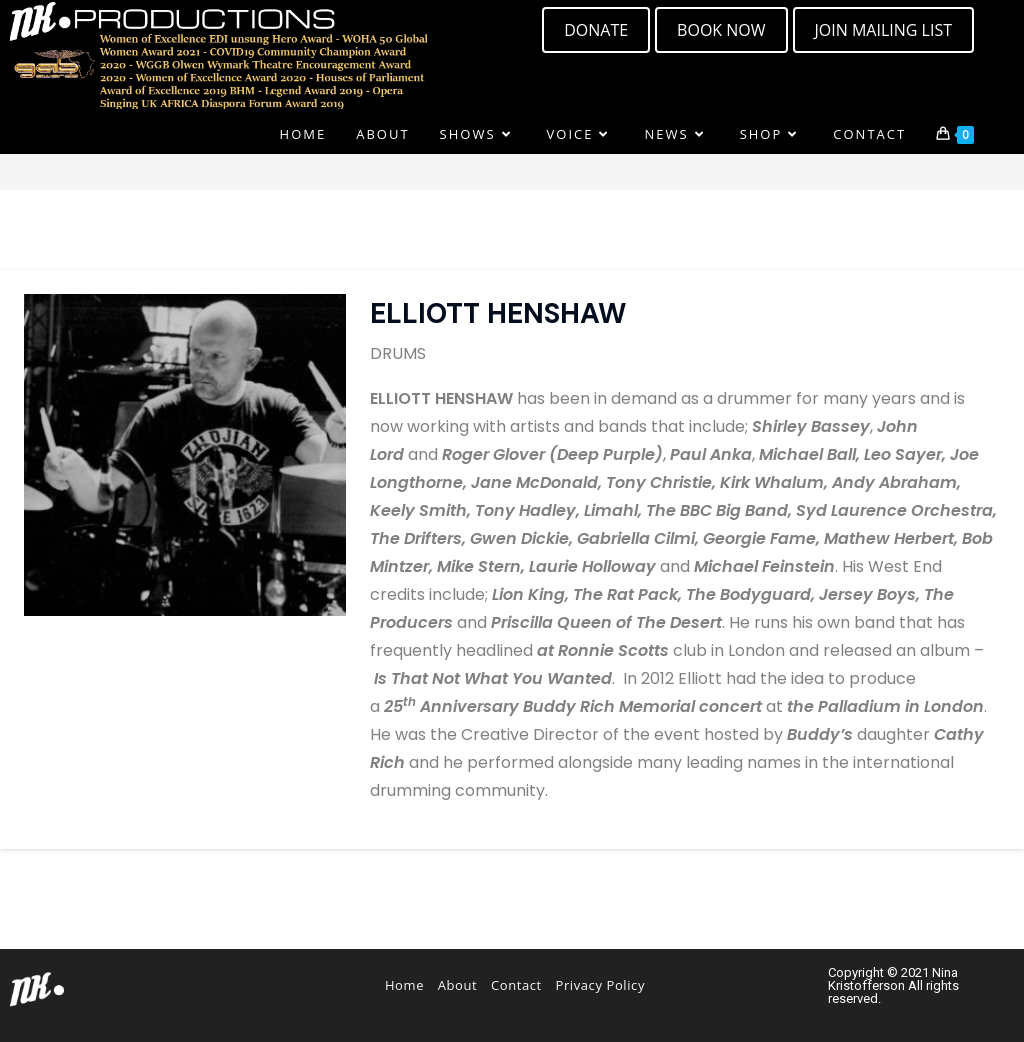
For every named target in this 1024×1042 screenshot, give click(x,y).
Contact (516, 985)
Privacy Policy (600, 985)
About (458, 985)
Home (404, 985)
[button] (883, 30)
